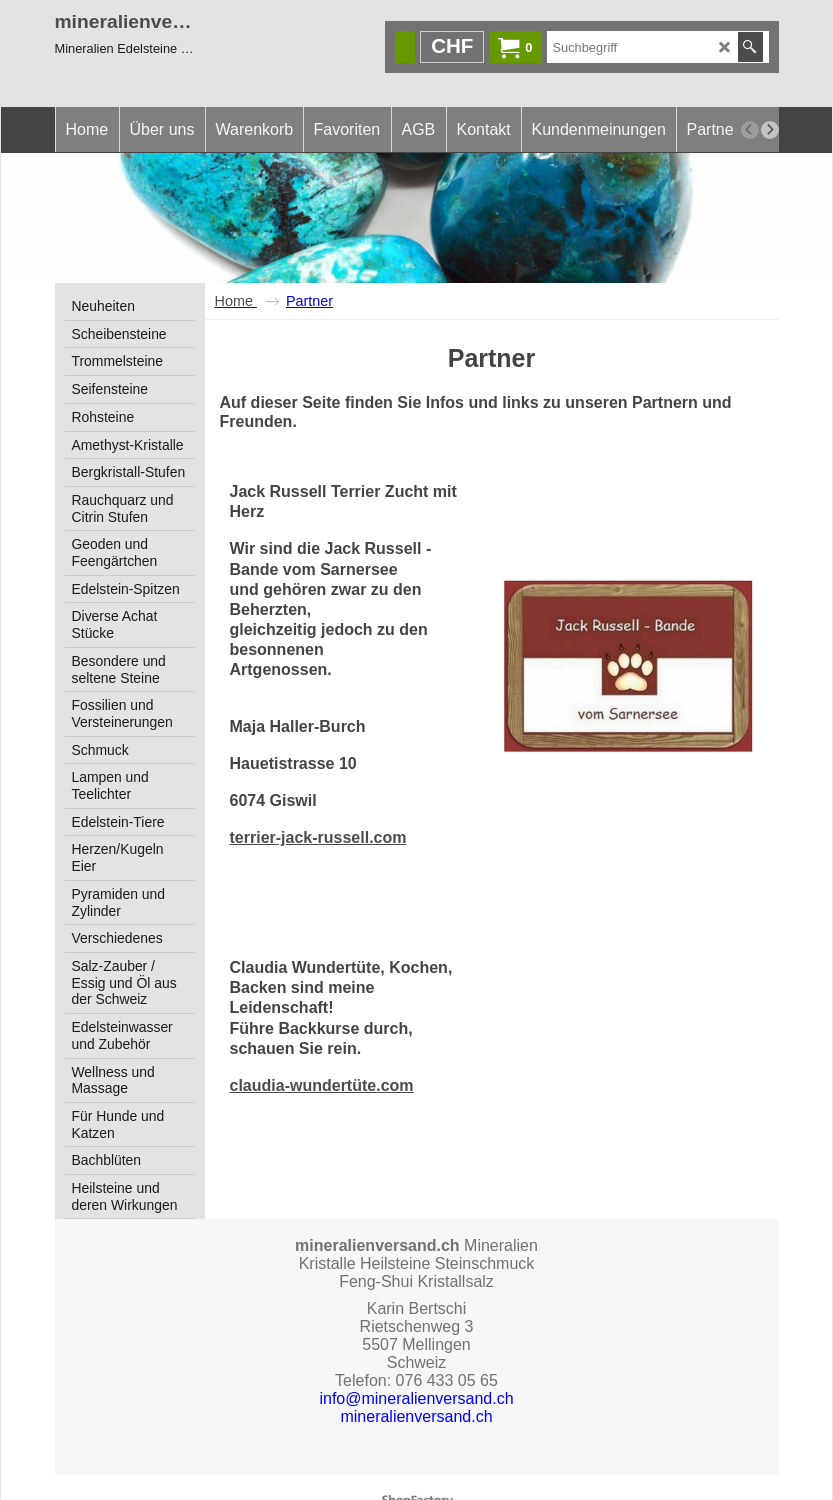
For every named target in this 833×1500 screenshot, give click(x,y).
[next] (770, 130)
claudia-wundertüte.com (322, 1054)
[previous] (750, 130)
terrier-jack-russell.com (318, 806)
